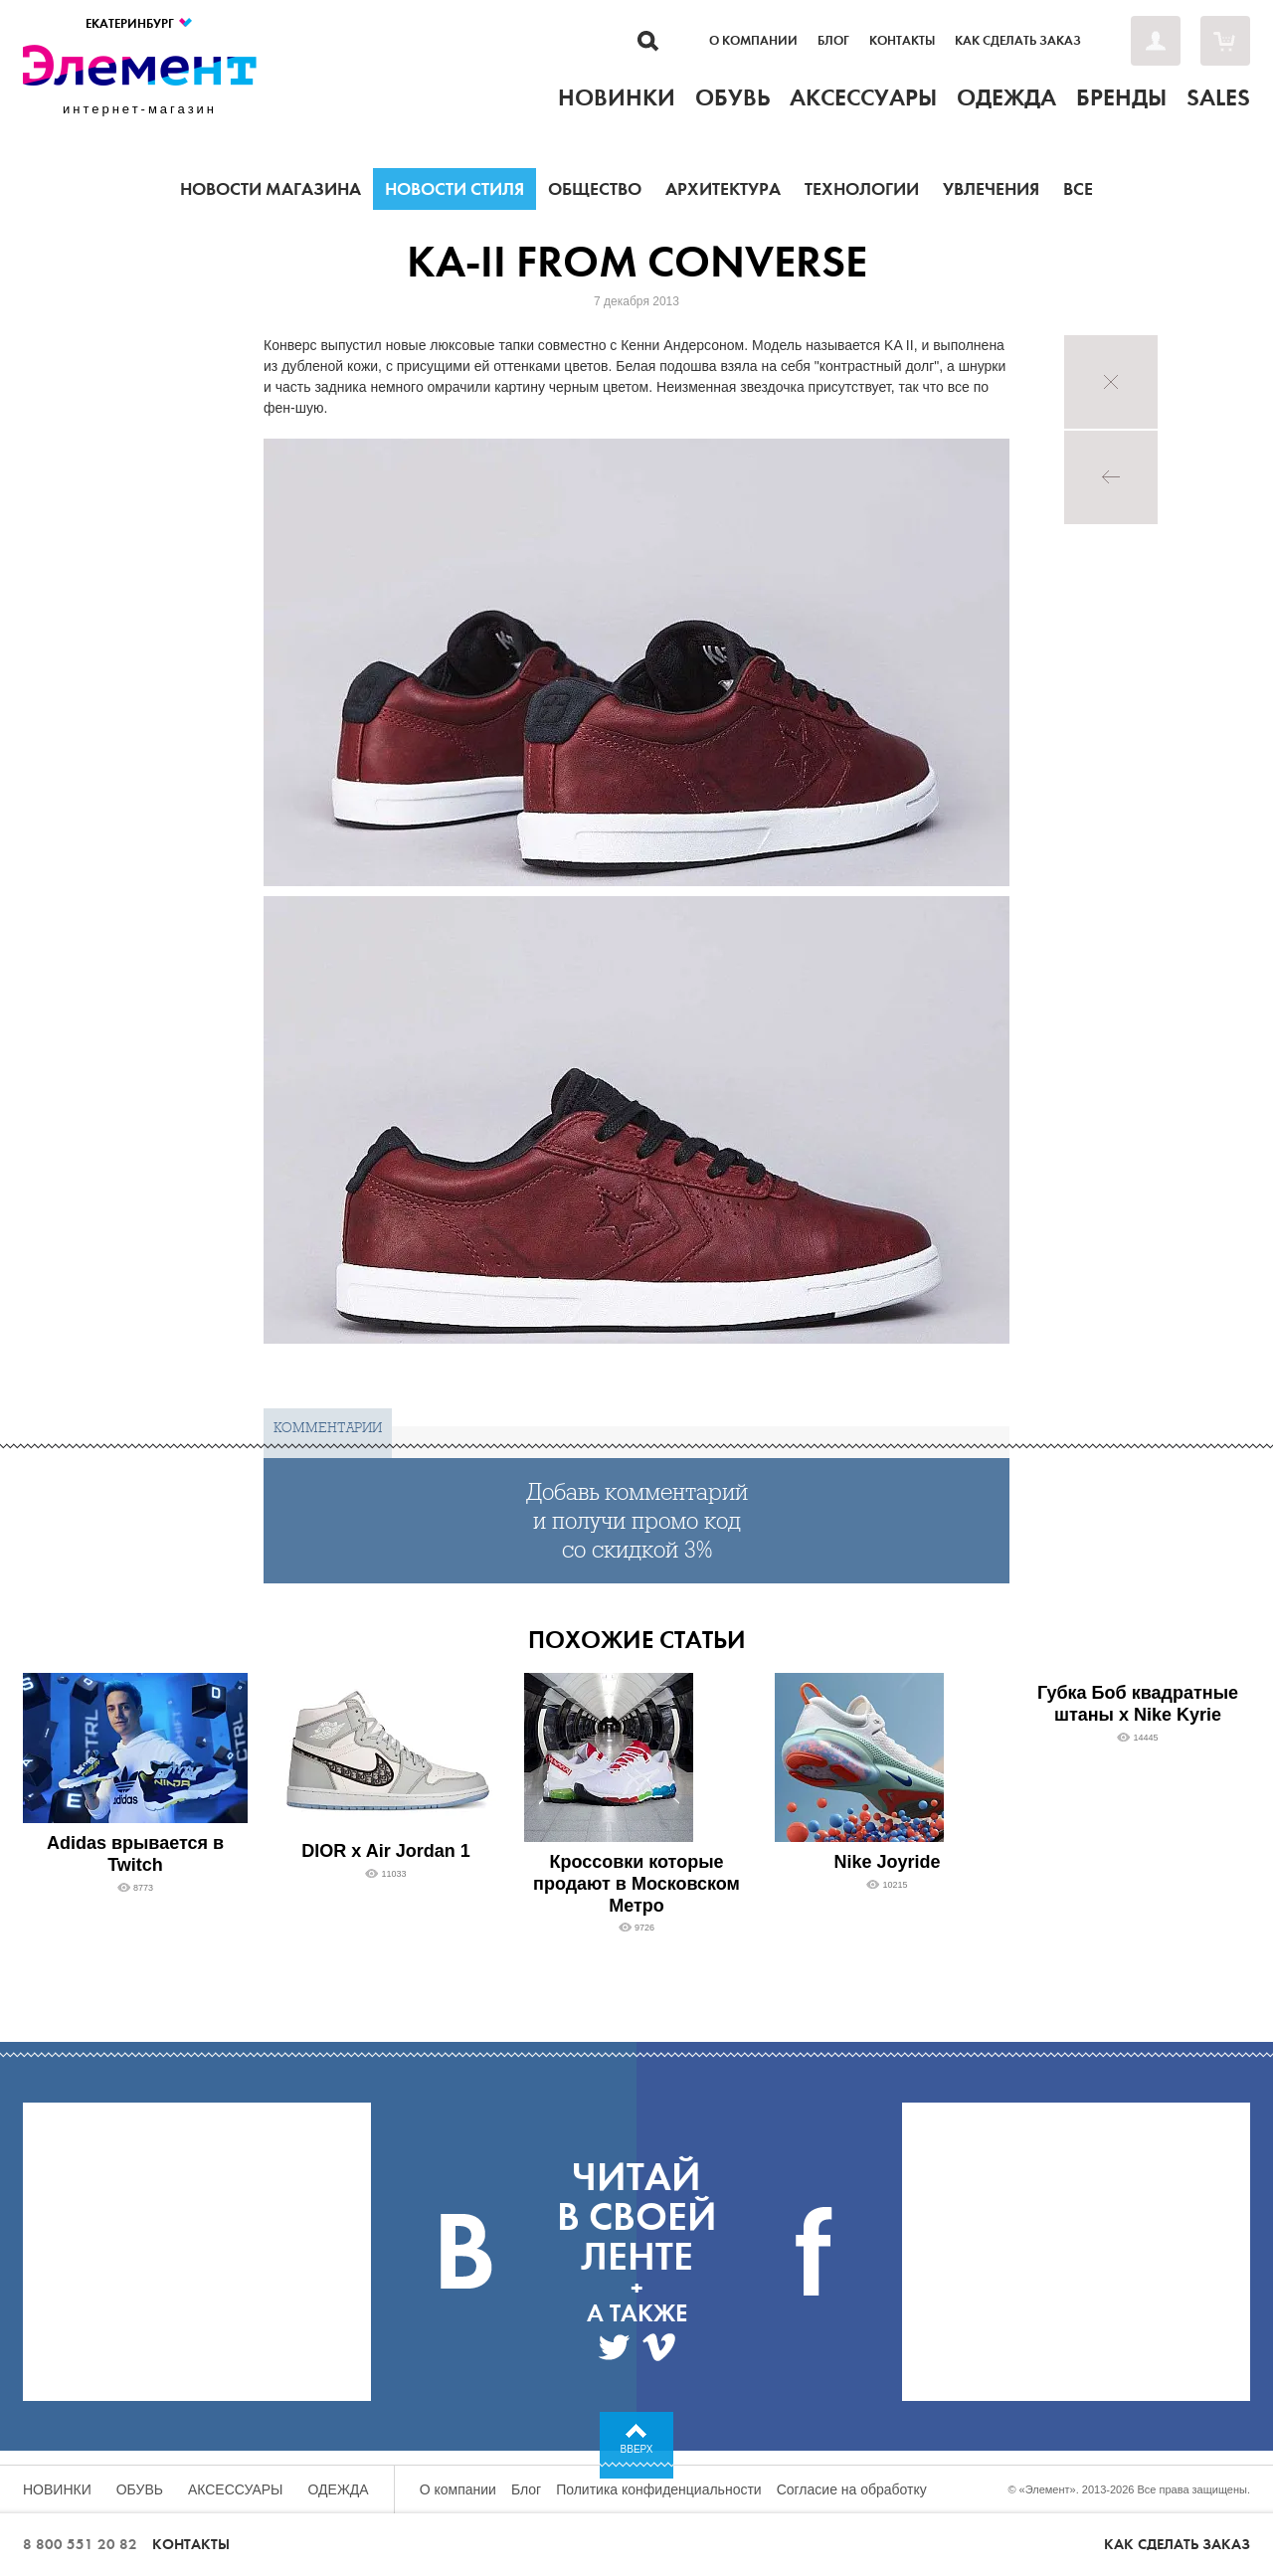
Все (1078, 189)
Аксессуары (235, 2489)
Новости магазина (270, 189)
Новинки (57, 2489)
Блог (833, 41)
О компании (753, 41)
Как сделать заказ (1018, 41)
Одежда (338, 2489)
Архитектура (723, 189)
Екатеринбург (140, 23)
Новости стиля (454, 189)
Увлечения (991, 189)
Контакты (902, 41)
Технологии (862, 189)
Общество (594, 189)
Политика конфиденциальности (659, 2489)
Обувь (139, 2489)
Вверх (637, 2449)
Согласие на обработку (852, 2489)
